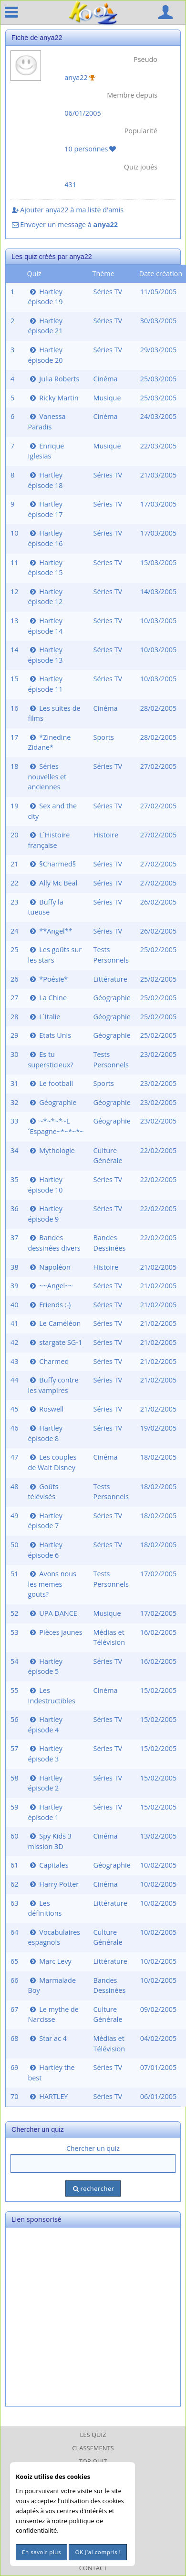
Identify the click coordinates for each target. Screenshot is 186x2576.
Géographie (52, 1102)
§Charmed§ (52, 863)
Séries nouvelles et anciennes (47, 776)
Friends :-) (49, 1304)
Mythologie (51, 1150)
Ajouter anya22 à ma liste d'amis (67, 209)
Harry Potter (53, 1884)
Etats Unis (49, 1035)
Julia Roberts (53, 378)
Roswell (45, 1408)
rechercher (93, 2188)
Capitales (48, 1865)
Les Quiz (93, 2434)
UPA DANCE (52, 1613)
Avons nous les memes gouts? (52, 1584)
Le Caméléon (54, 1323)
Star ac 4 (47, 2038)
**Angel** (50, 930)
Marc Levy (49, 1961)
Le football (50, 1083)
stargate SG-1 (55, 1342)
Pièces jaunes (55, 1632)
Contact (93, 2568)
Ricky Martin (53, 397)
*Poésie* (48, 979)
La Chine (47, 997)
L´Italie (44, 1016)
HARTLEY (48, 2096)
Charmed (48, 1361)
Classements (93, 2448)
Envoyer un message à (64, 224)
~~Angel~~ (50, 1285)
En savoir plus (41, 2552)
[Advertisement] (89, 2317)
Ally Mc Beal (52, 882)
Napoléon (49, 1267)
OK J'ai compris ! (98, 2552)
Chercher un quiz (93, 2148)
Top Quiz (93, 2461)
